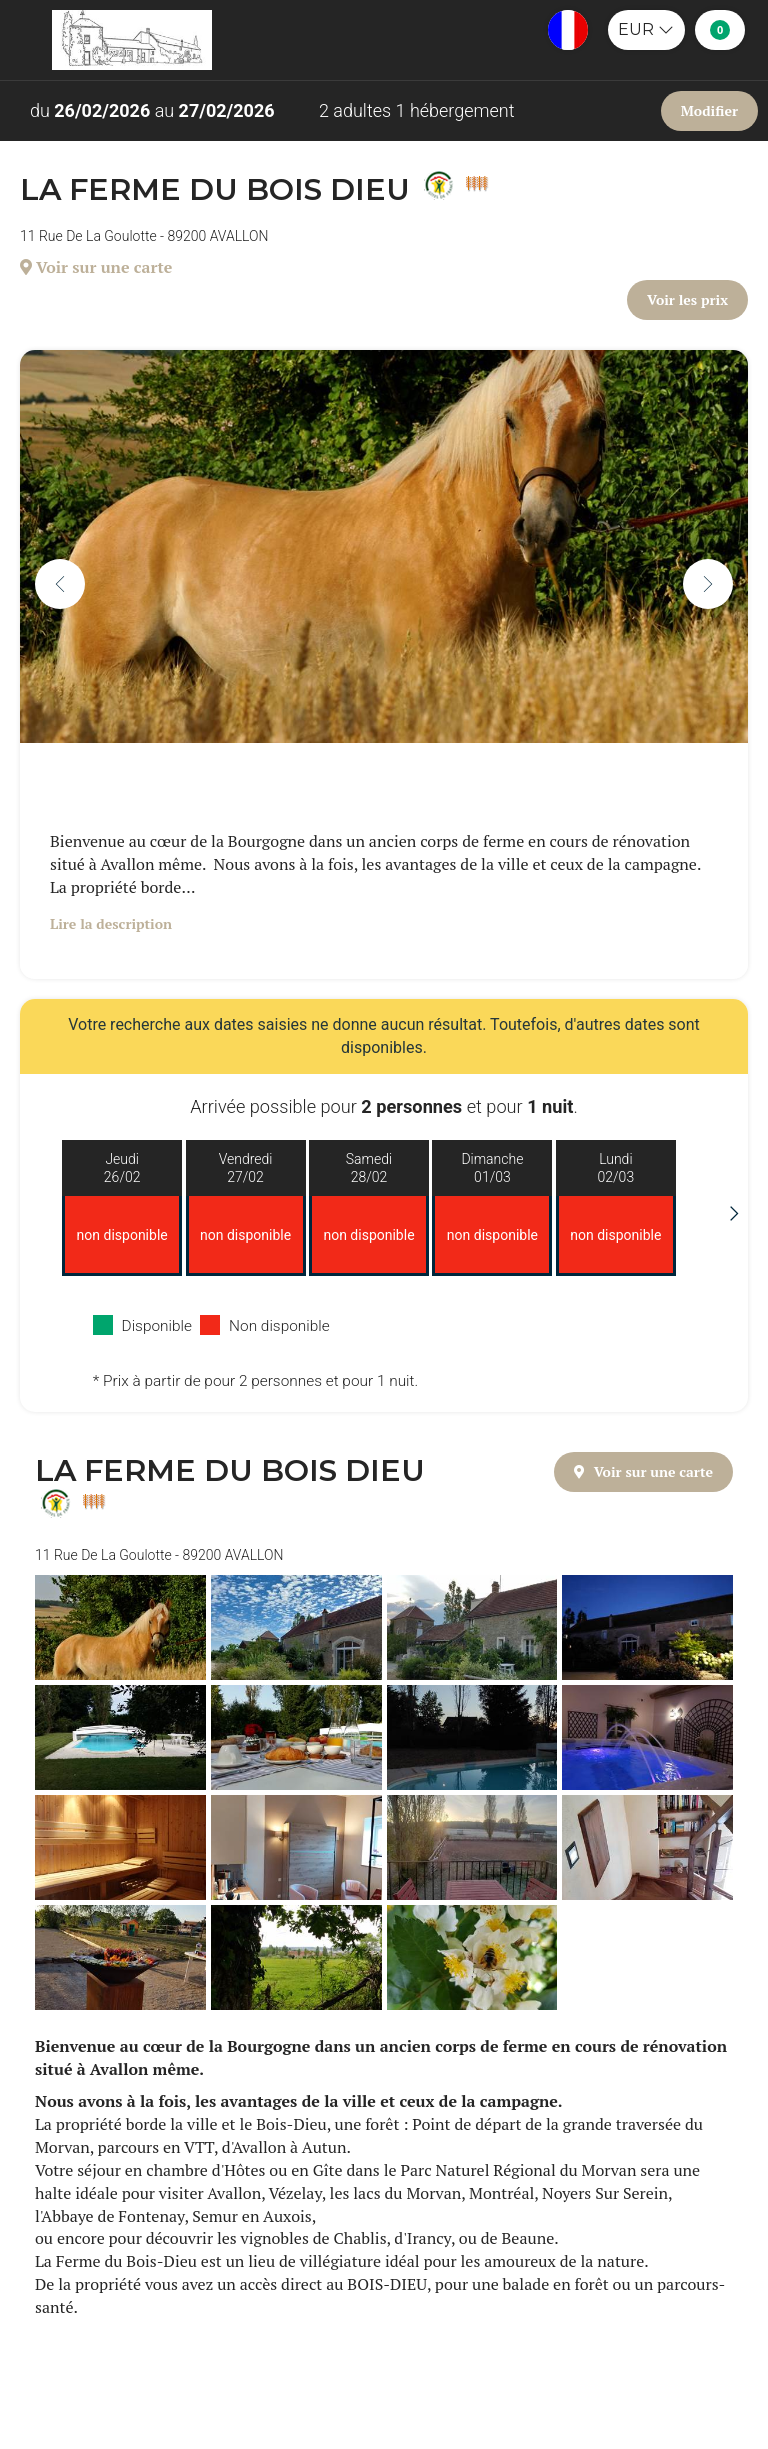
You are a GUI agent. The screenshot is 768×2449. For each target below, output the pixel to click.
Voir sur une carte (96, 267)
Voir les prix (687, 299)
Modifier (709, 110)
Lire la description (111, 923)
